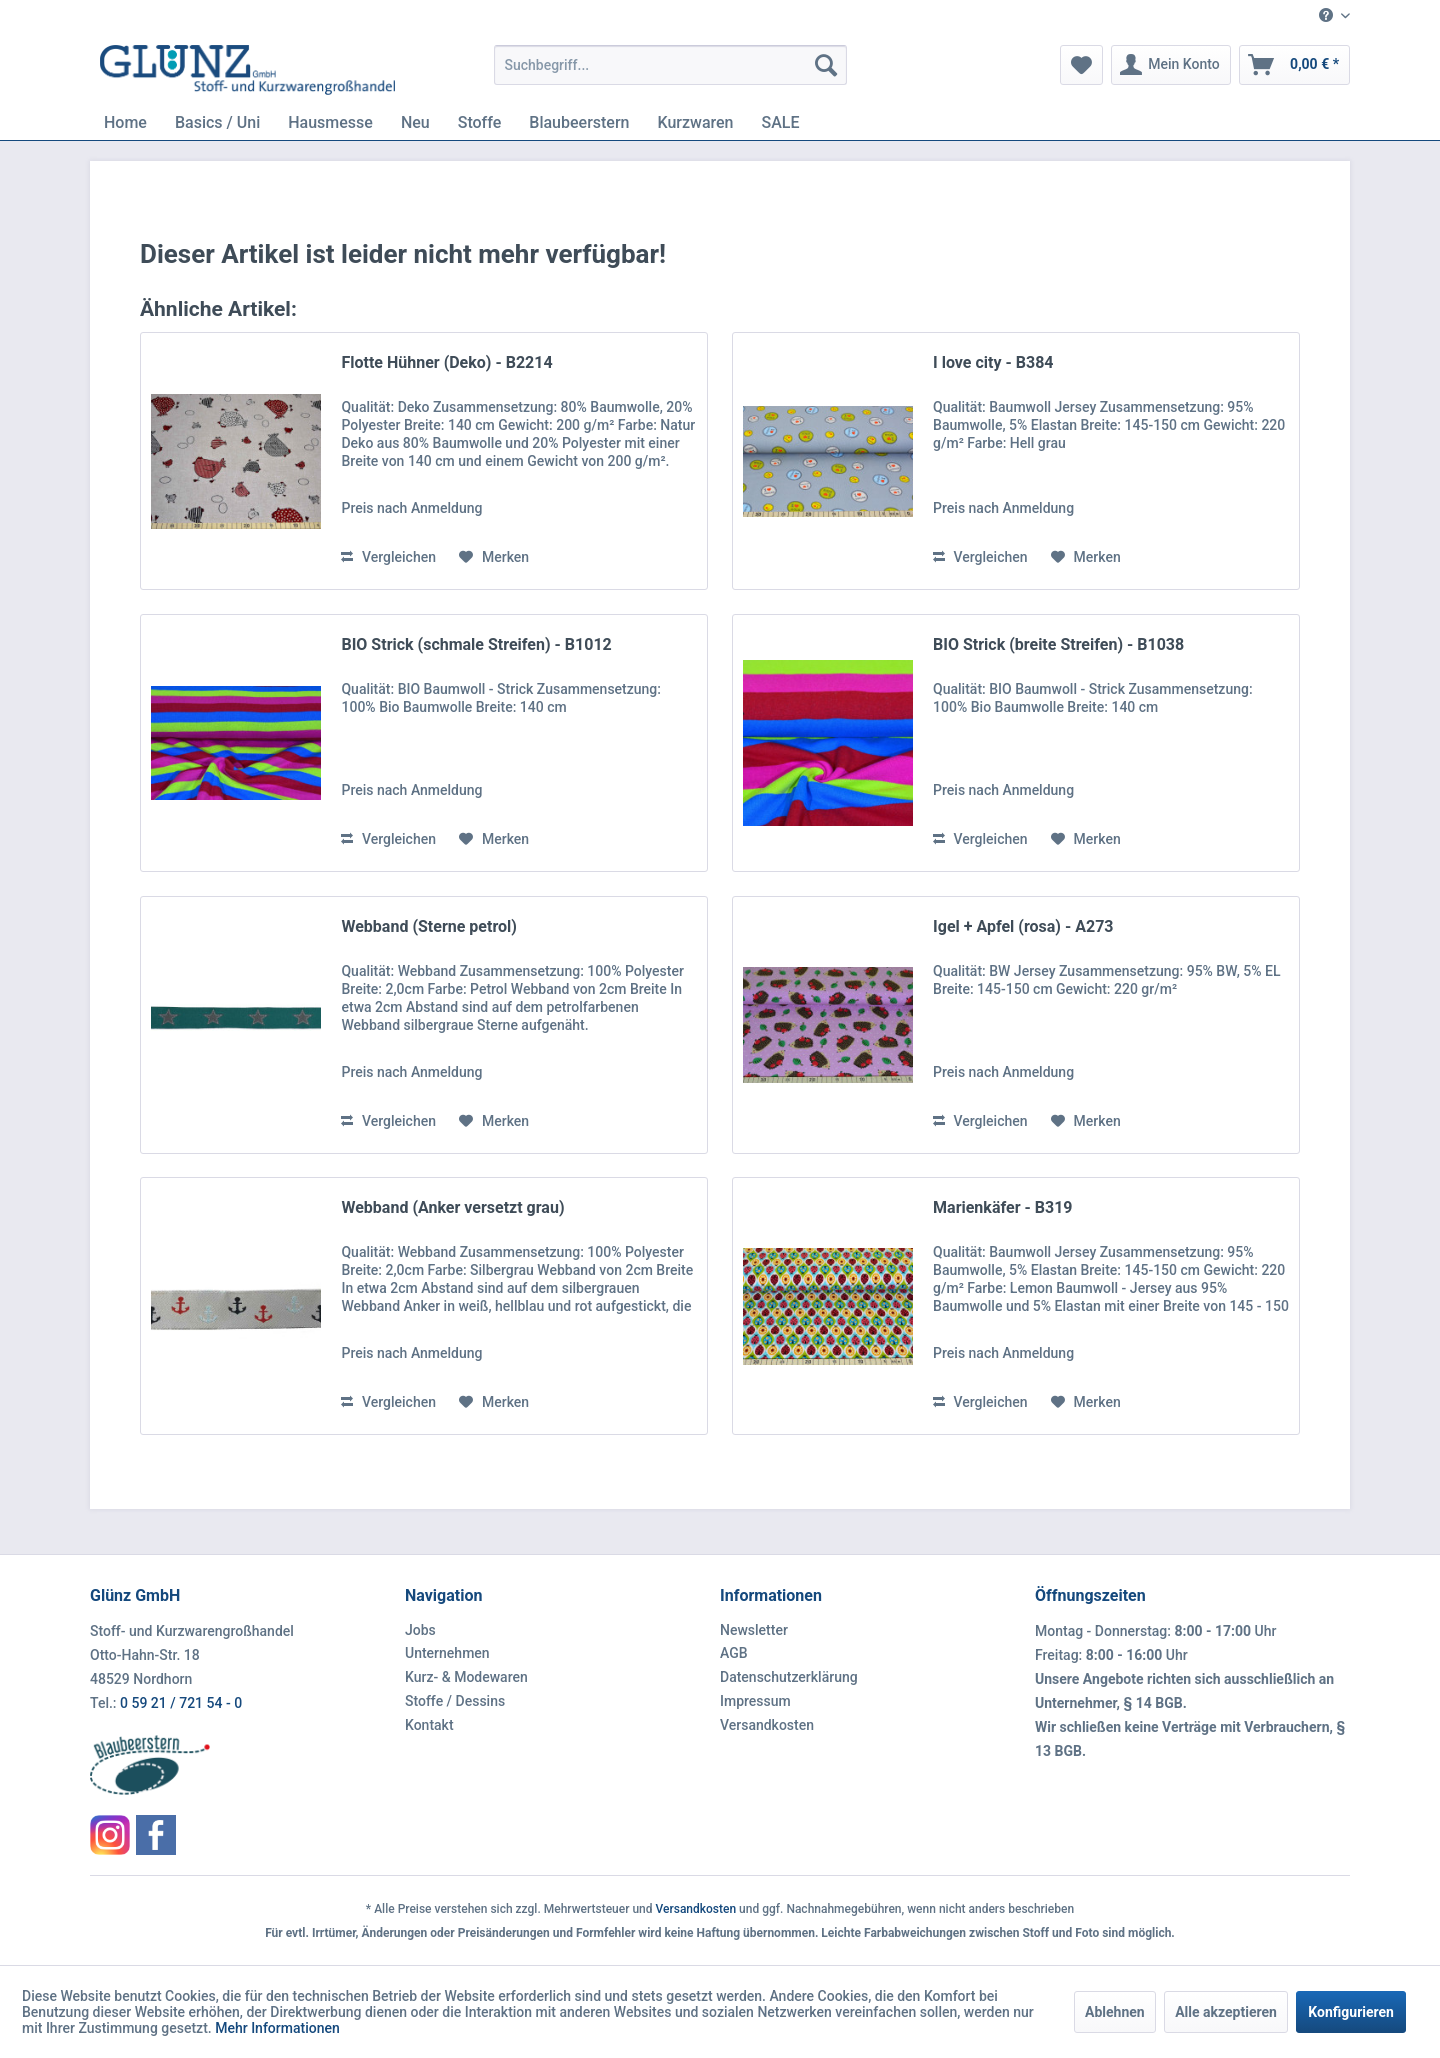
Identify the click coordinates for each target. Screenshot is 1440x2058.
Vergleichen (388, 557)
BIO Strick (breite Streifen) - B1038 (1058, 644)
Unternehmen (447, 1653)
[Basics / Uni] (217, 122)
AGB (734, 1653)
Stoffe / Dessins (455, 1701)
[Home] (125, 122)
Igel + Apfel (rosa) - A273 (1023, 926)
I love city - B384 (993, 362)
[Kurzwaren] (695, 122)
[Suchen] (826, 65)
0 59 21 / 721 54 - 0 (181, 1703)
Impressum (755, 1701)
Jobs (420, 1630)
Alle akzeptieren (1226, 2012)
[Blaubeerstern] (579, 122)
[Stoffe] (480, 122)
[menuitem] (1327, 16)
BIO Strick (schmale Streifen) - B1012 (476, 644)
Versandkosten (767, 1725)
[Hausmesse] (330, 122)
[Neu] (415, 122)
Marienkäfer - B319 (1002, 1207)
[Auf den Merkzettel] (494, 557)
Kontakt (429, 1725)
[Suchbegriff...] (670, 65)
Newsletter (754, 1630)
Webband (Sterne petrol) (428, 926)
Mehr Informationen (277, 2028)
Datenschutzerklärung (789, 1677)
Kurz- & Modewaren (466, 1677)
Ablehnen (1115, 2012)
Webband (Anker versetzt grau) (452, 1207)
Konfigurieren (1351, 2012)
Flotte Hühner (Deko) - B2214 (446, 362)
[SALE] (781, 122)
